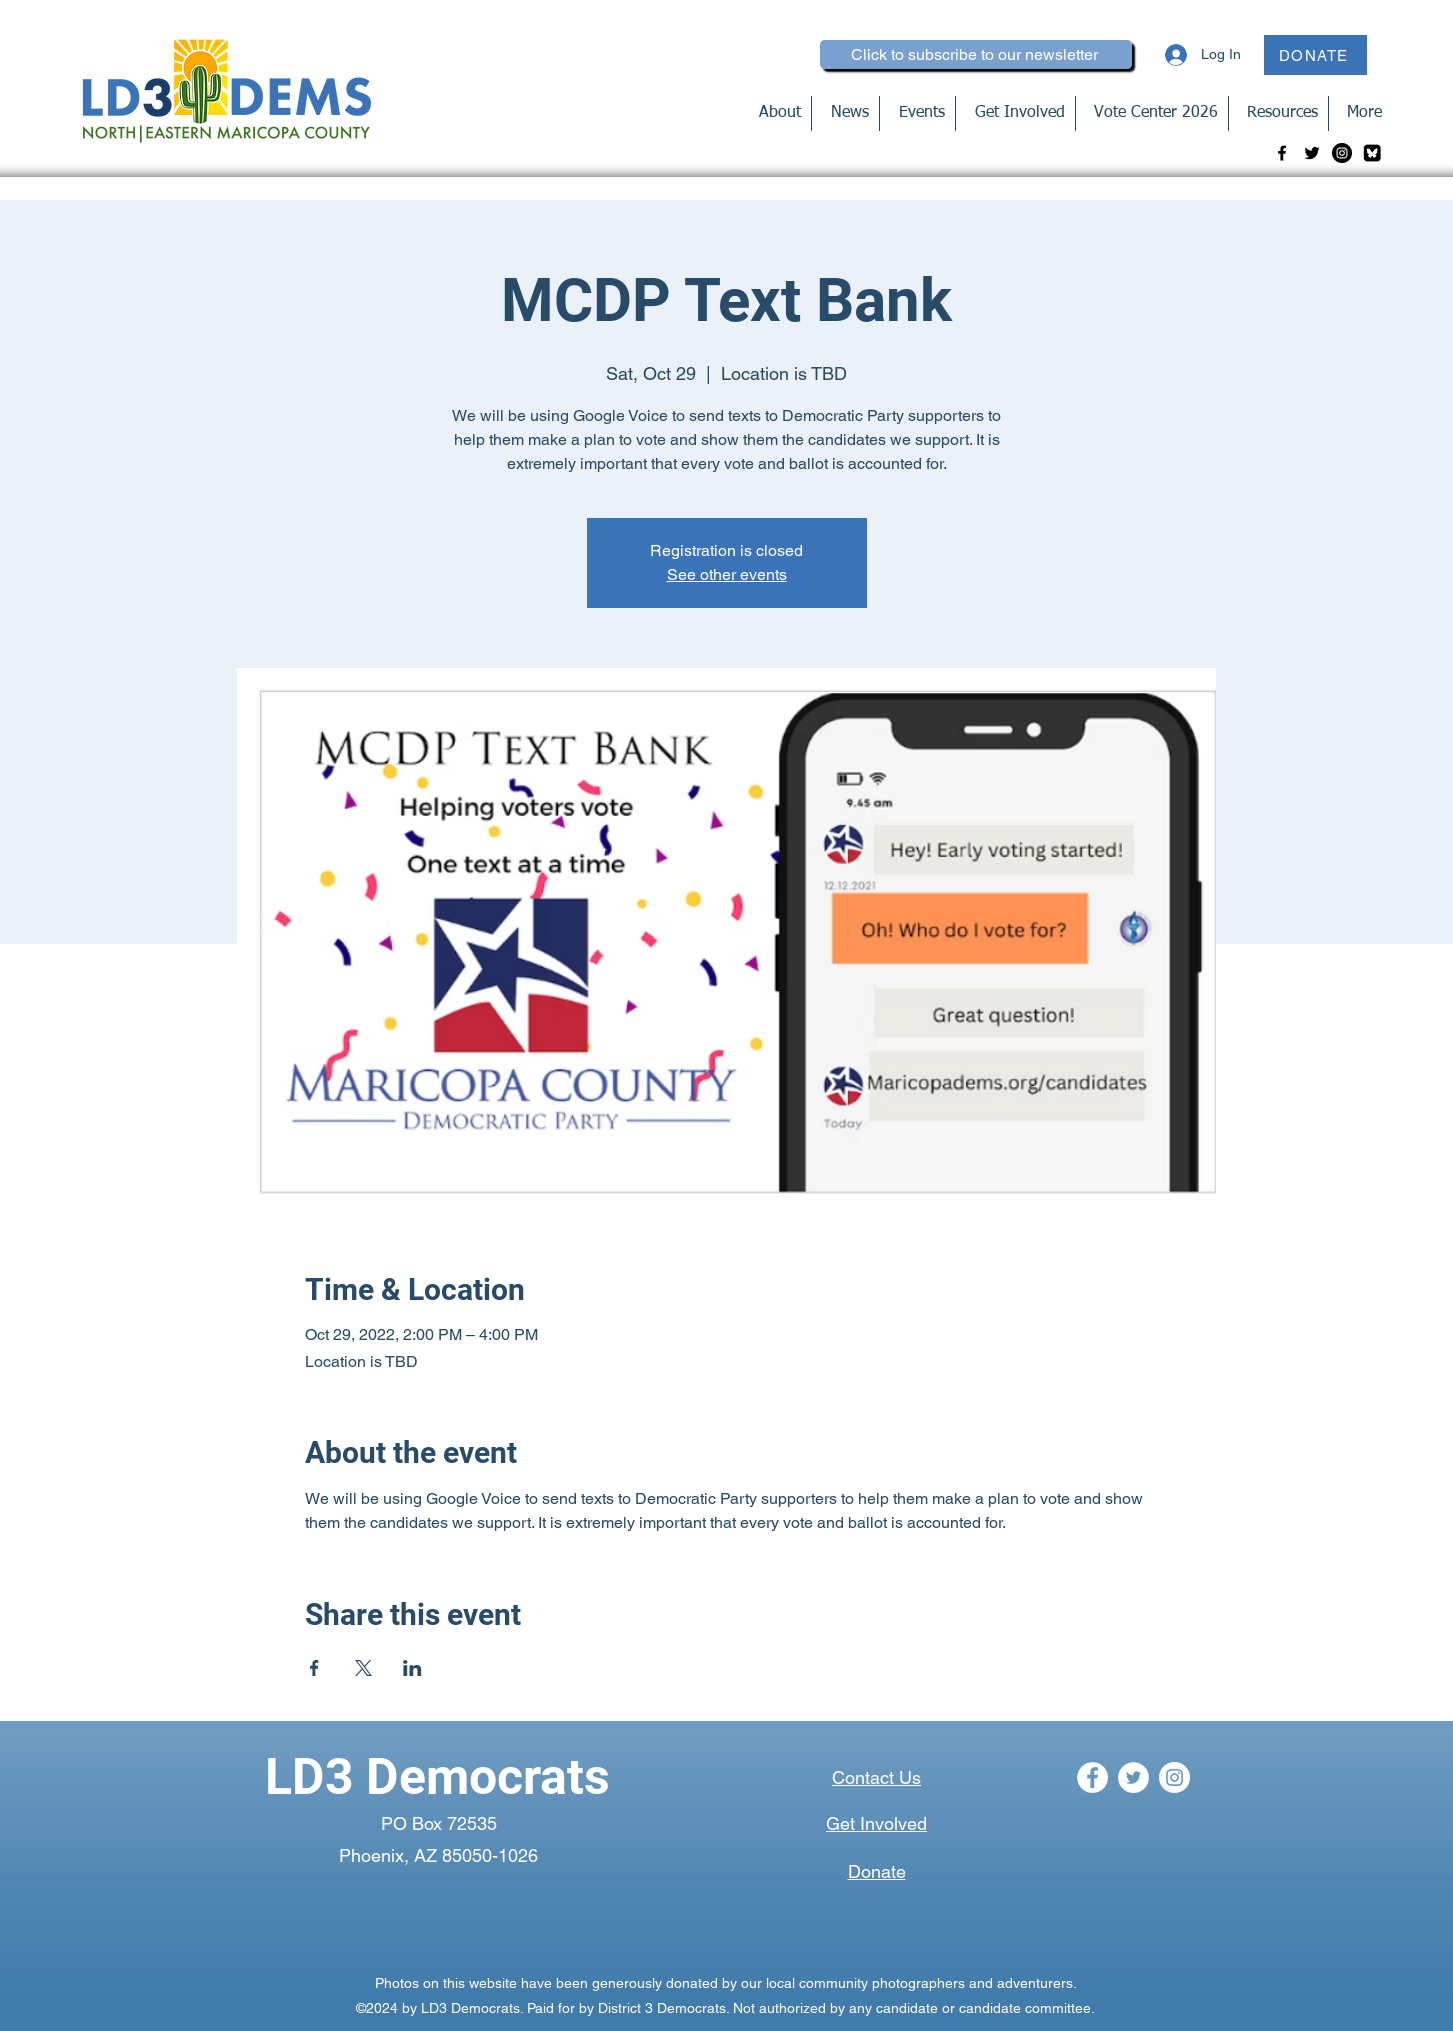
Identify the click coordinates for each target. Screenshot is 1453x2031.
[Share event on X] (363, 1668)
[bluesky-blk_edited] (1372, 153)
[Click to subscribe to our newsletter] (976, 54)
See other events (727, 574)
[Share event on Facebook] (314, 1668)
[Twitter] (1312, 153)
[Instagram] (1342, 153)
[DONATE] (1315, 55)
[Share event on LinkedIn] (412, 1668)
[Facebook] (1282, 153)
